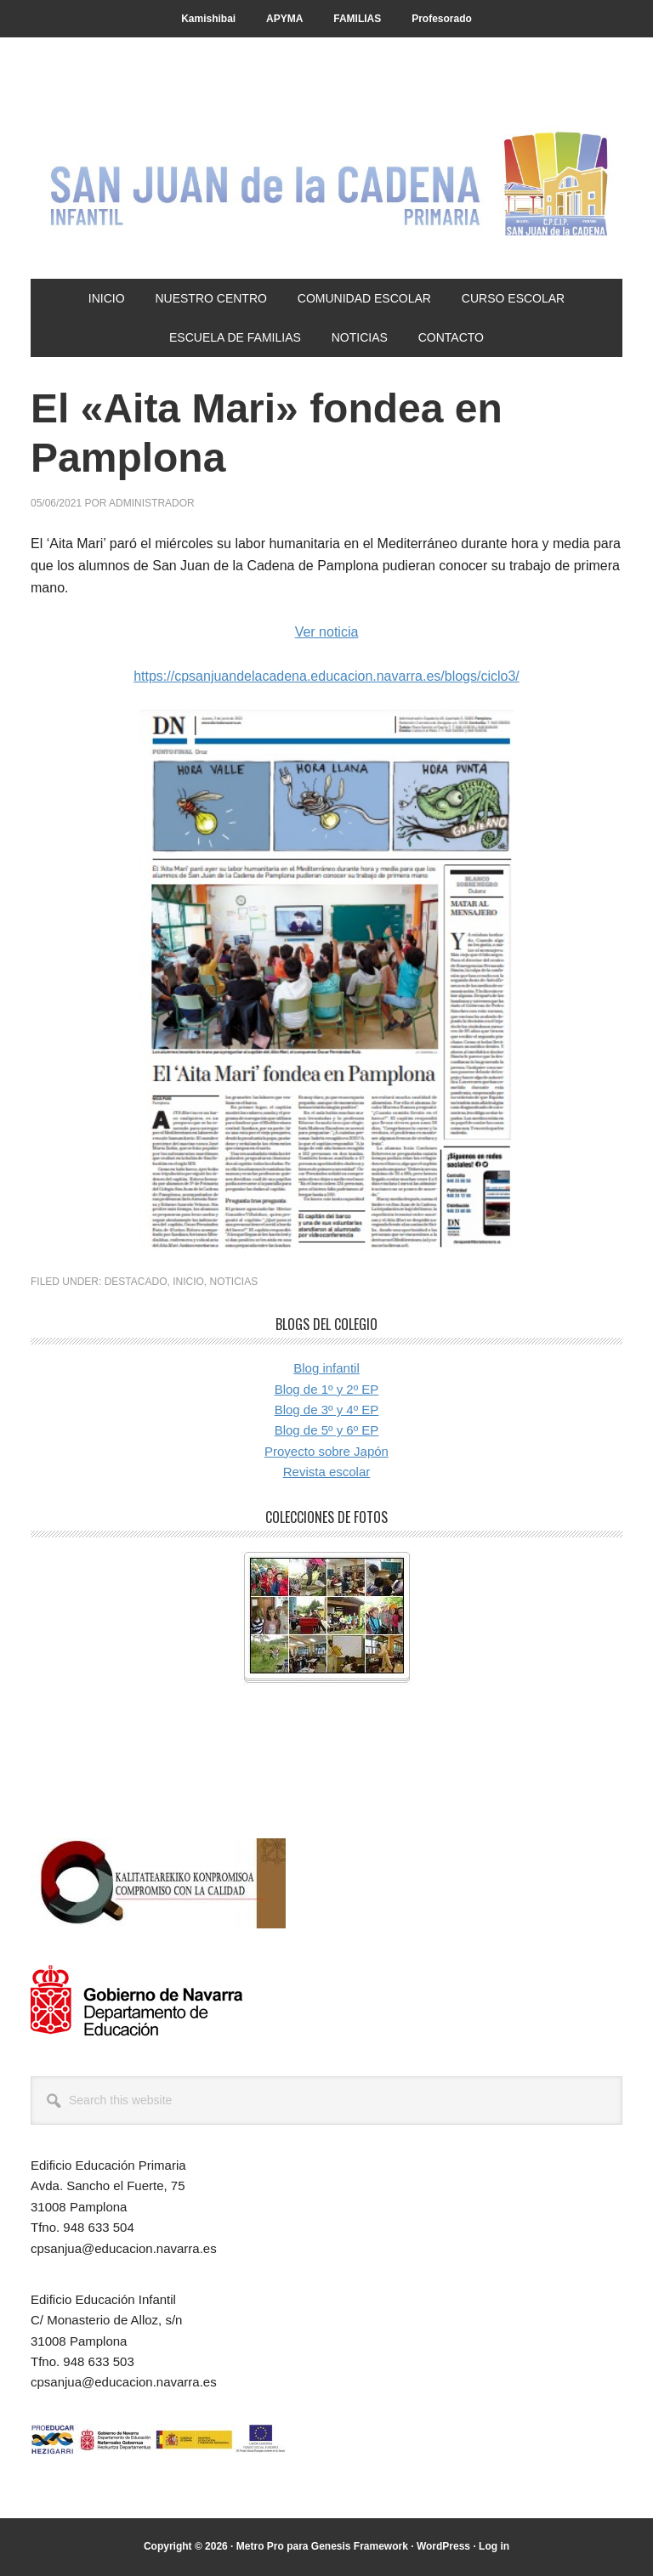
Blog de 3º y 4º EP (327, 1409)
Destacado (136, 1282)
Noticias (234, 1282)
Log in (494, 2546)
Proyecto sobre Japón (326, 1451)
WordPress (443, 2546)
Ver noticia (327, 632)
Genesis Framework (359, 2546)
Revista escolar (327, 1471)
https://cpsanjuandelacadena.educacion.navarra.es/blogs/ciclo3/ (326, 676)
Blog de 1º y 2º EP (327, 1389)
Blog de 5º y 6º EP (327, 1430)
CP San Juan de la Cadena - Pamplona (326, 180)
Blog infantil (326, 1368)
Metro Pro (260, 2546)
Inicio (188, 1282)
